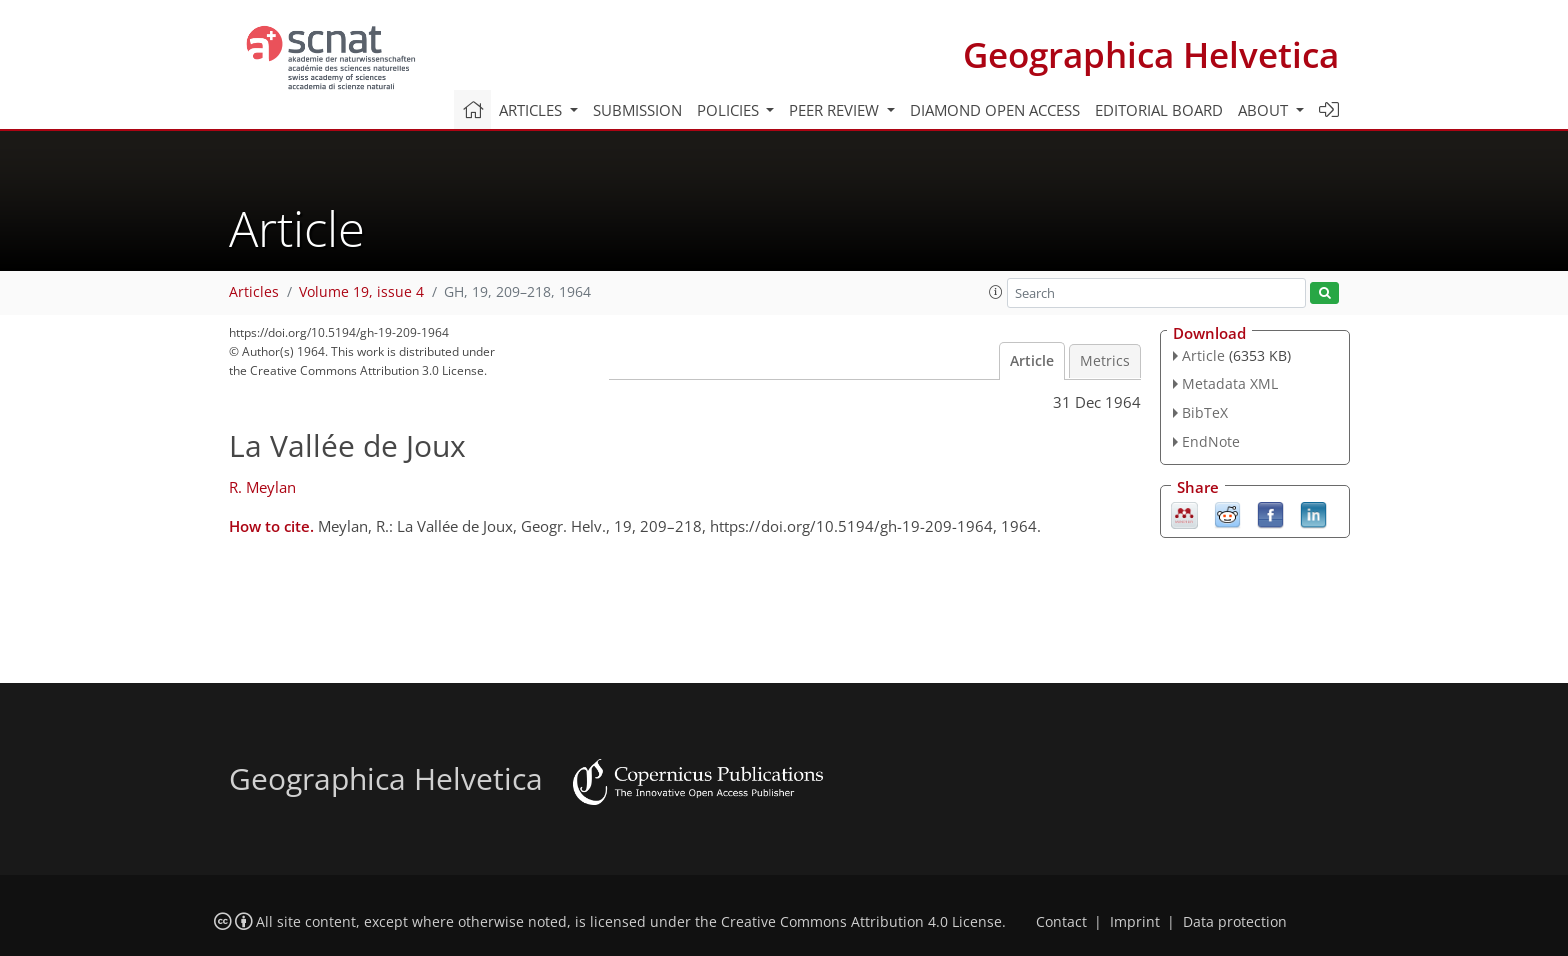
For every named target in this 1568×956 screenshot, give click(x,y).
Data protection (1235, 922)
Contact (1061, 922)
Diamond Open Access (995, 110)
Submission (637, 110)
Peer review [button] (836, 110)
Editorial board (1159, 110)
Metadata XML (1230, 383)
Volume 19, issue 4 (361, 292)
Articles (254, 292)
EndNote (1211, 441)
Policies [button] (730, 110)
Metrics (1105, 361)
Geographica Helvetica (1151, 54)
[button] (996, 292)
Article (1032, 361)
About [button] (1265, 110)
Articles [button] (532, 110)
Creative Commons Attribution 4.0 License (861, 922)
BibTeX (1205, 412)
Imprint (1135, 922)
